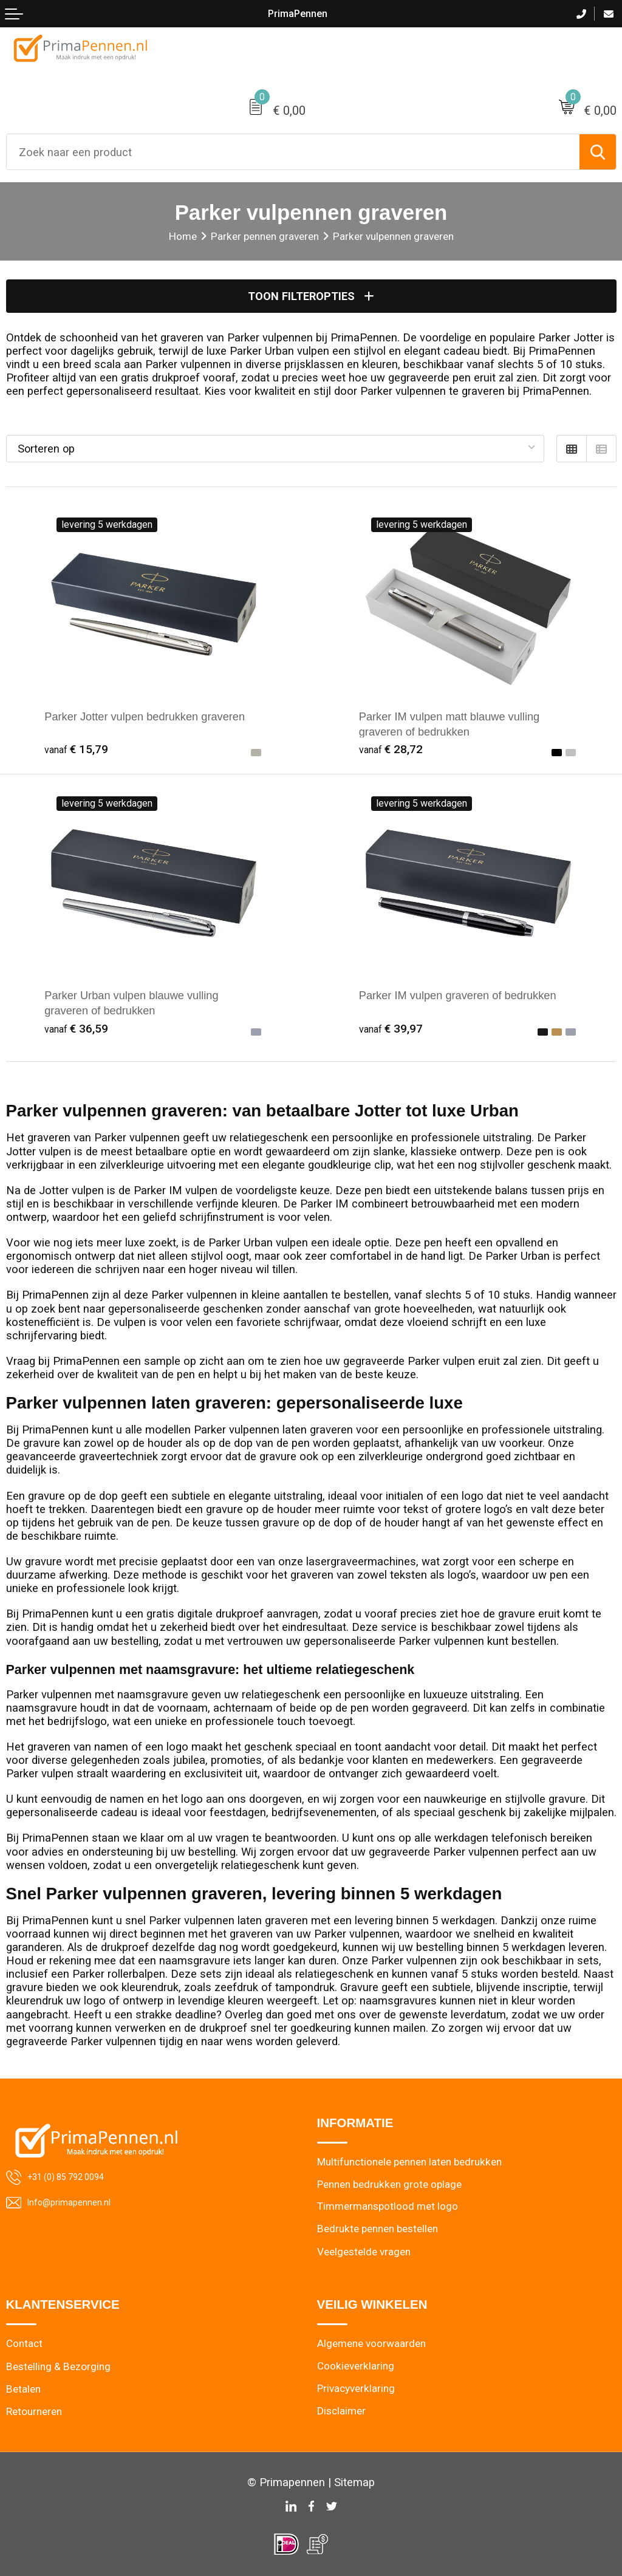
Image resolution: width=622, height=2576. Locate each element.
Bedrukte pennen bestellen (377, 2229)
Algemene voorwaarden (371, 2344)
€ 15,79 (76, 750)
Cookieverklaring (355, 2366)
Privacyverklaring (356, 2389)
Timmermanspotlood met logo (387, 2207)
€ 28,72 (391, 750)
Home (183, 236)
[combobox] (293, 151)
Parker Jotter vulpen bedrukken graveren (145, 717)
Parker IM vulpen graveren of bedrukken (459, 995)
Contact (24, 2344)
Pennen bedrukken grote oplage (389, 2184)
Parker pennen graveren (265, 236)
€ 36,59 (76, 1028)
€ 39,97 (391, 1028)
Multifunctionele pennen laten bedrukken (409, 2161)
